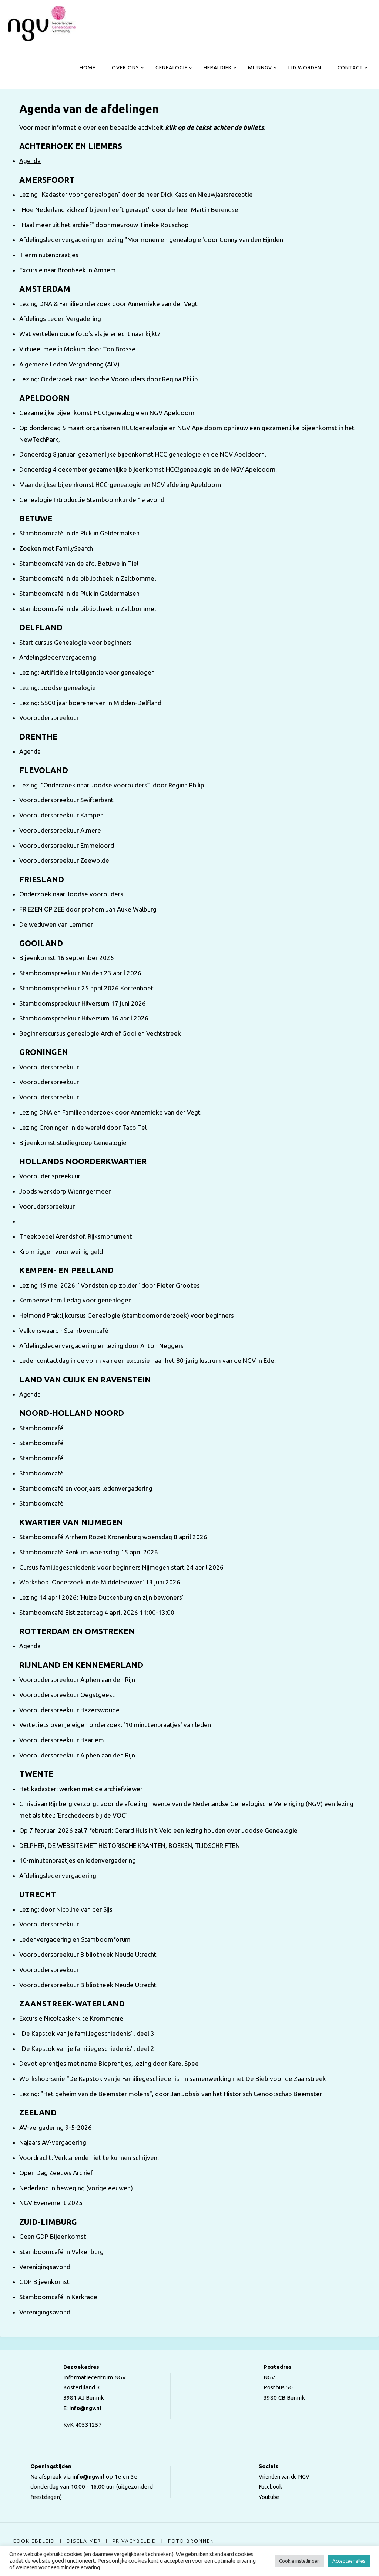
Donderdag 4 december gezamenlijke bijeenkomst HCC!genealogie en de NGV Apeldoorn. (148, 469)
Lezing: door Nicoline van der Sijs (66, 1909)
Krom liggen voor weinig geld (61, 1251)
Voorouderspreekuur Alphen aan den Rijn (77, 1679)
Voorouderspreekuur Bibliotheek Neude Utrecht (88, 1954)
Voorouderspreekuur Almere (60, 830)
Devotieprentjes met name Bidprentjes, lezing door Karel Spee (109, 2063)
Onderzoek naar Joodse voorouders (71, 893)
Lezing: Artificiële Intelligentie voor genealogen (87, 672)
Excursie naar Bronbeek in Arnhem (67, 269)
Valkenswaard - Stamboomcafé (63, 1330)
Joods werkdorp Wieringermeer (65, 1191)
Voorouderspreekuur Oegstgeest (67, 1694)
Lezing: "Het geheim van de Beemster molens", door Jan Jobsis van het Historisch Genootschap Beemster (170, 2093)
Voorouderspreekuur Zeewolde (64, 860)
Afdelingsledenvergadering (57, 657)
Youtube (267, 2497)
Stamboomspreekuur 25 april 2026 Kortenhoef (86, 988)
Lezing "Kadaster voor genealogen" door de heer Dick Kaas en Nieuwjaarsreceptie (136, 194)
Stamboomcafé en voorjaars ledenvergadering (85, 1488)
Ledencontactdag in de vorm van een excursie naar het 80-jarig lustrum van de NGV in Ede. (147, 1360)
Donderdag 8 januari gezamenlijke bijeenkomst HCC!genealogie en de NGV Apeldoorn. (142, 454)
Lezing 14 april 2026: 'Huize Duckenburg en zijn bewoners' (101, 1597)
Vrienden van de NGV (284, 2476)
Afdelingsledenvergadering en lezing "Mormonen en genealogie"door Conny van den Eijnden (151, 239)
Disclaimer (85, 2541)
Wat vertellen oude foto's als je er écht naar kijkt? (89, 333)
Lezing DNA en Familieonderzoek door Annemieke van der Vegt (110, 1112)
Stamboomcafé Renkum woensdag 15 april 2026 (88, 1552)
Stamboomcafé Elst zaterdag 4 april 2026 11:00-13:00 (96, 1612)
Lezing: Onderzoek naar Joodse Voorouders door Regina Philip (108, 378)
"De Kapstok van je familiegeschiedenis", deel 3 (86, 2033)
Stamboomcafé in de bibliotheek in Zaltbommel (87, 578)
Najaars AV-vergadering (52, 2142)
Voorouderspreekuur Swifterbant (66, 799)
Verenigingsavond (44, 2266)
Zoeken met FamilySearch (56, 548)
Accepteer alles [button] (348, 2560)
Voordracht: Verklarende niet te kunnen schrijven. (89, 2157)
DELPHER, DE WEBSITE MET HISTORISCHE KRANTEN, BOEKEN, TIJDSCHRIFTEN (129, 1845)
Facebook (269, 2486)
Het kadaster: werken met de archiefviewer (80, 1788)
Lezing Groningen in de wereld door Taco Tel (83, 1127)
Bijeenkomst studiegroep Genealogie (73, 1142)
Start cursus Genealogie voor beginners (75, 642)
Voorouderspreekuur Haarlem (61, 1739)
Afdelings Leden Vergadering (60, 318)
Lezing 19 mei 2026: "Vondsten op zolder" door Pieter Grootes (109, 1285)
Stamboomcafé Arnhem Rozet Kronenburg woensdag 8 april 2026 (113, 1536)
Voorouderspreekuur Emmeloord (66, 845)
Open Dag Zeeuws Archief (56, 2172)
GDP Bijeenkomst (44, 2281)
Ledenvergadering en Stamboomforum (75, 1939)
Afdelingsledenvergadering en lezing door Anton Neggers (101, 1345)
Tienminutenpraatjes (48, 254)
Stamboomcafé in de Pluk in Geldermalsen (79, 533)
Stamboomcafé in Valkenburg (61, 2251)
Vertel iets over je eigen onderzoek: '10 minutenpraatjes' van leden (115, 1724)
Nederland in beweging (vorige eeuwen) (76, 2187)
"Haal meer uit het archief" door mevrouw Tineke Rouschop (104, 224)
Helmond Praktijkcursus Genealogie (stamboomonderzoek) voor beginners (126, 1315)
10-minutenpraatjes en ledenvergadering (77, 1860)
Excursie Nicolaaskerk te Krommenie (71, 2018)
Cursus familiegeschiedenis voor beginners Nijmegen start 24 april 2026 (121, 1567)
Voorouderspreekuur (49, 717)
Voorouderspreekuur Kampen (61, 815)
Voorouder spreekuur (49, 1175)
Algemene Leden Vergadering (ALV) (69, 364)
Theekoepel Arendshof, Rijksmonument (75, 1236)
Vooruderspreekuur (47, 1206)
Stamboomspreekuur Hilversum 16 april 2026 (83, 1018)
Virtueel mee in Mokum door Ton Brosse (77, 348)
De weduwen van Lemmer (56, 924)
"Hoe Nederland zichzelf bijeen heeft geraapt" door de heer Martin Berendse (128, 209)
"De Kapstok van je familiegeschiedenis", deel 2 (86, 2048)
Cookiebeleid (34, 2541)
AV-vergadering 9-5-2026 (55, 2127)
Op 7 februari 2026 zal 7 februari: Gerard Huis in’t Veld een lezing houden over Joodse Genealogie (158, 1830)
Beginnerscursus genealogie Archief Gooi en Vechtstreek (100, 1033)
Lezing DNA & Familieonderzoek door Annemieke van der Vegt (108, 303)
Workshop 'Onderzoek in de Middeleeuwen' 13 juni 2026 (99, 1582)
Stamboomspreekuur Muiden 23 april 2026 (80, 972)
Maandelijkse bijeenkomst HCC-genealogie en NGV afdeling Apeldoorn (120, 484)
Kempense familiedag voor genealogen (75, 1300)
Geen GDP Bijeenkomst (52, 2236)
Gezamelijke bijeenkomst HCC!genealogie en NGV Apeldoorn (106, 412)
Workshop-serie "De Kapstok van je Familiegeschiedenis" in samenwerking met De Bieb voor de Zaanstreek (172, 2078)
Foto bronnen (194, 2541)
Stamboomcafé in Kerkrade (58, 2296)
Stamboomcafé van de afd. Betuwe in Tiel (78, 563)
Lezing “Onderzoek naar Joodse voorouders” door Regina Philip (111, 785)
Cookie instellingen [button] (299, 2560)
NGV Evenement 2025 (51, 2202)
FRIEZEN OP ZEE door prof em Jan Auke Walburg (88, 909)
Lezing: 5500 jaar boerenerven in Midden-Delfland (90, 702)
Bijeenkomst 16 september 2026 (66, 957)
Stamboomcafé (41, 1427)
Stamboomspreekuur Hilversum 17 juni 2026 (82, 1003)
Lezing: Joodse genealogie (57, 687)
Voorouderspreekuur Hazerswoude (69, 1709)
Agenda (30, 160)
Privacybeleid (136, 2541)
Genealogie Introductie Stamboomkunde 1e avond (91, 499)
